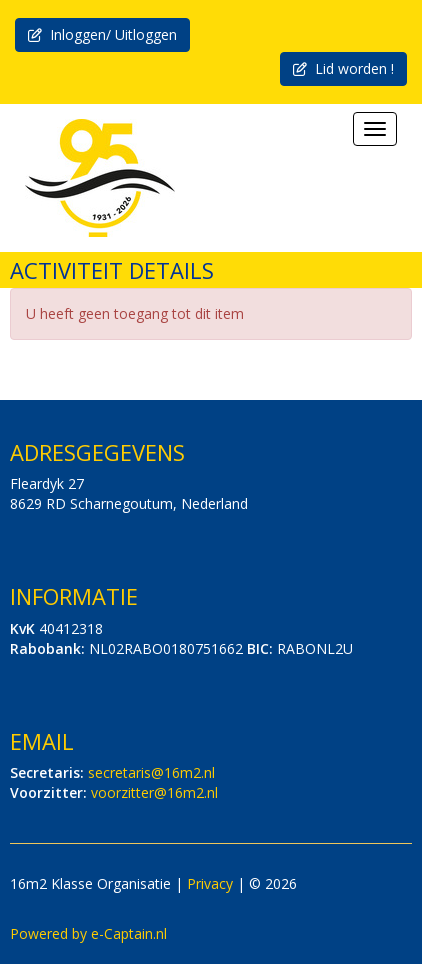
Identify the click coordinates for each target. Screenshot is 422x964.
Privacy (210, 883)
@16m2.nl (151, 772)
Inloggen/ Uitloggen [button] (102, 34)
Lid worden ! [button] (343, 68)
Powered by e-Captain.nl (88, 933)
